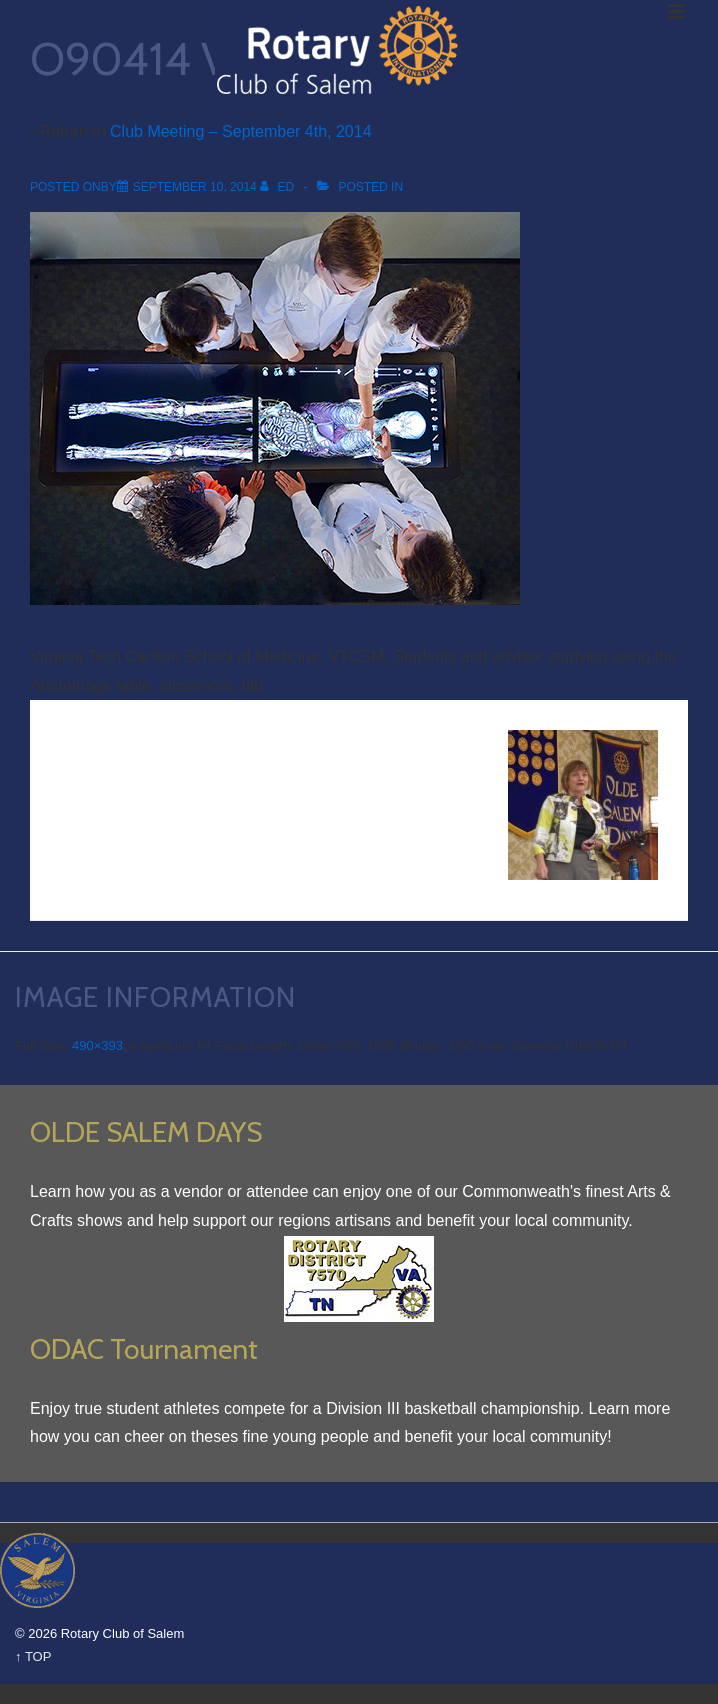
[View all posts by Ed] (278, 187)
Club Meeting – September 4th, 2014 (241, 131)
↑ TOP (33, 1656)
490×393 (97, 1045)
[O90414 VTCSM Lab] (195, 187)
